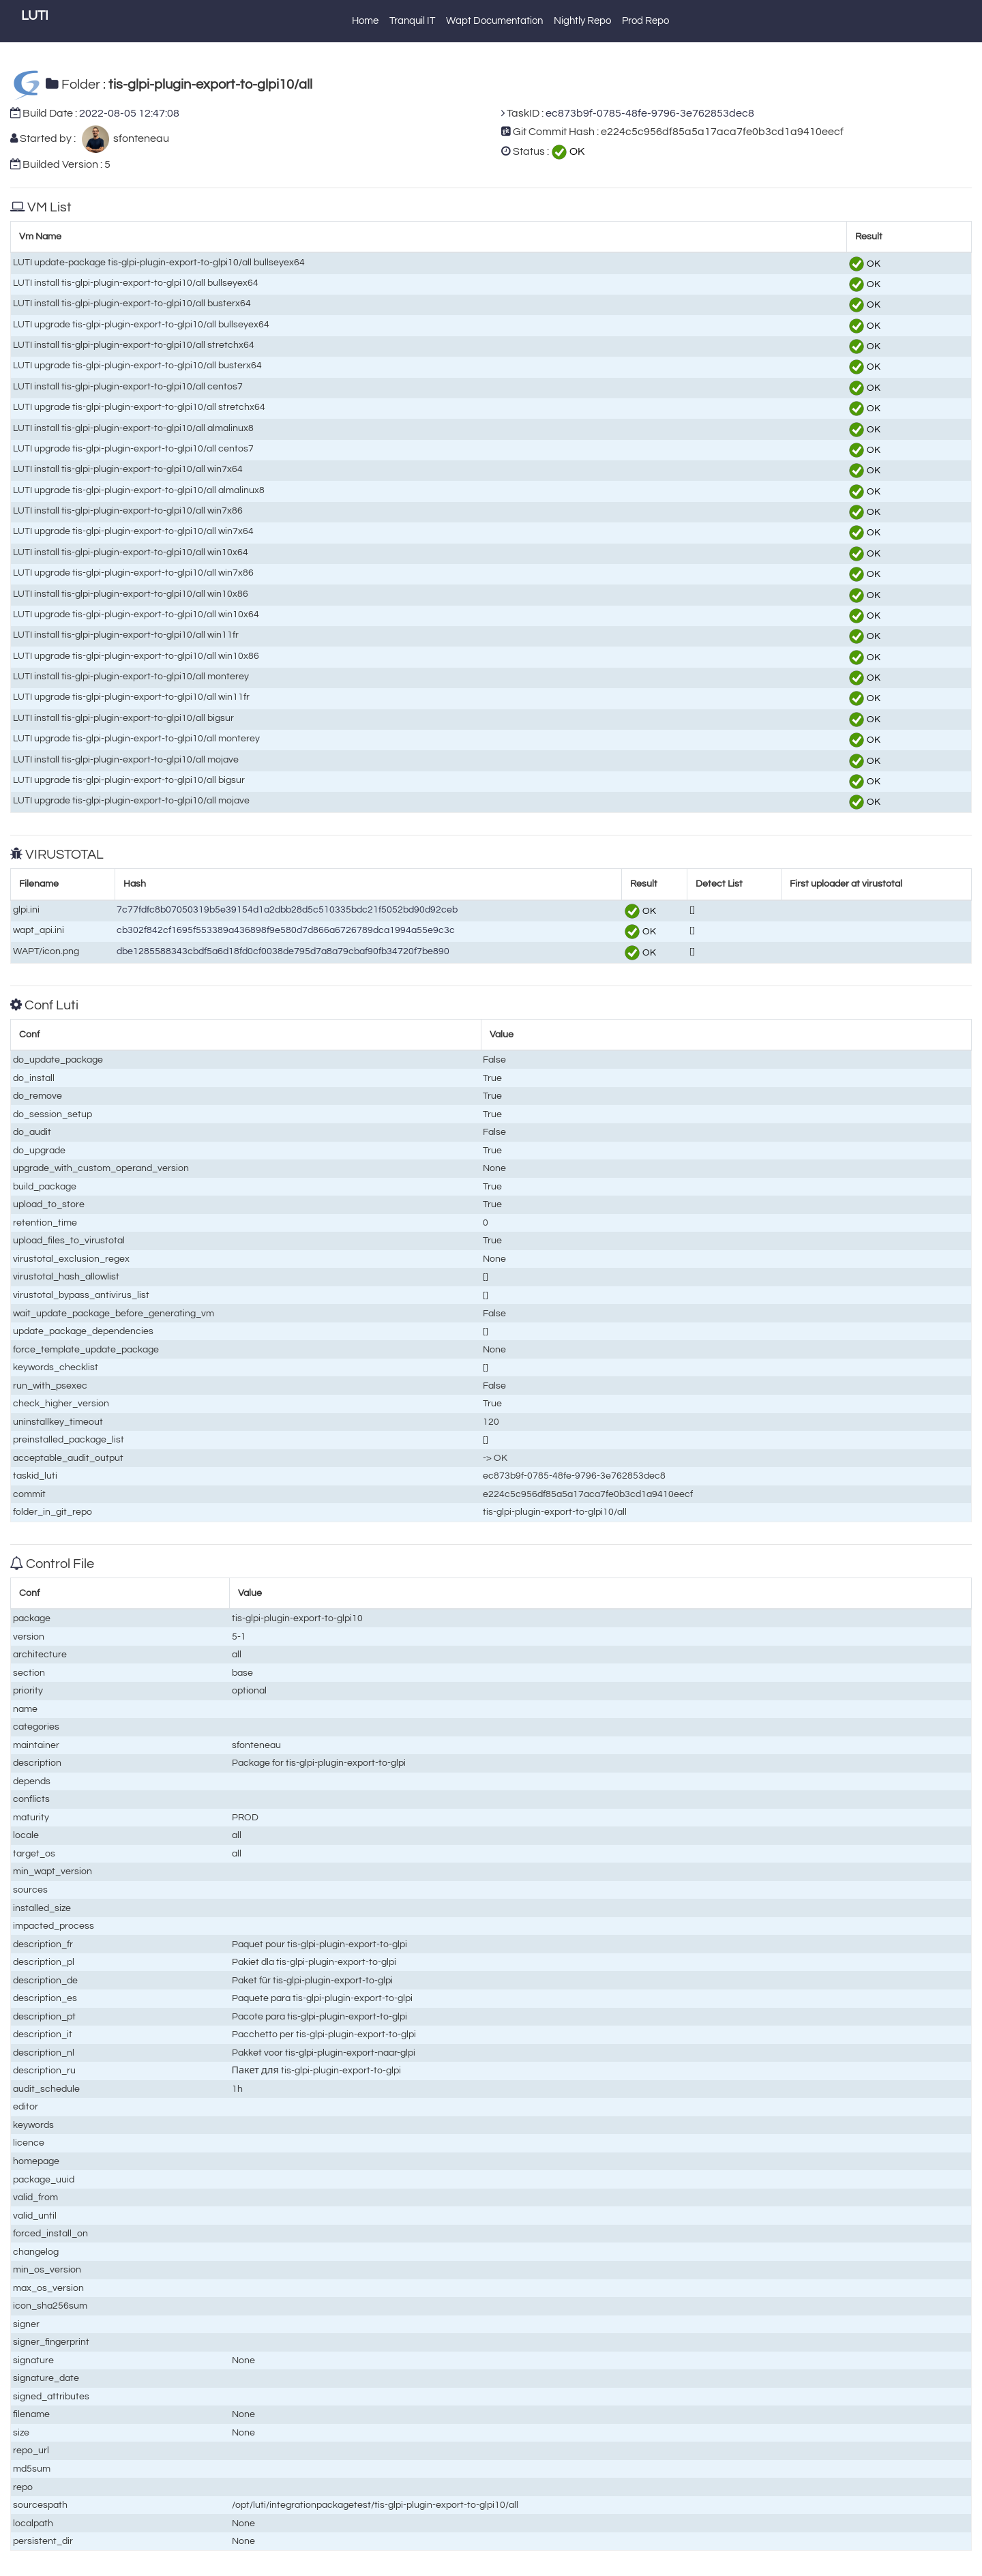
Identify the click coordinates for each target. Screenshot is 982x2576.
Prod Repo (645, 21)
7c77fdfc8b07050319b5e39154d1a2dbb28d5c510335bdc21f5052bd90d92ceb (287, 909)
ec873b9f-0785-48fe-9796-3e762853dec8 (650, 113)
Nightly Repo (582, 21)
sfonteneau (139, 138)
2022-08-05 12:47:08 (129, 113)
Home (365, 21)
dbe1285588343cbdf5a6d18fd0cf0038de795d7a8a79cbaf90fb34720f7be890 (283, 951)
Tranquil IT (412, 21)
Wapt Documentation (494, 21)
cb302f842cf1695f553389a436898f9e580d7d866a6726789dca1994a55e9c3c (286, 930)
